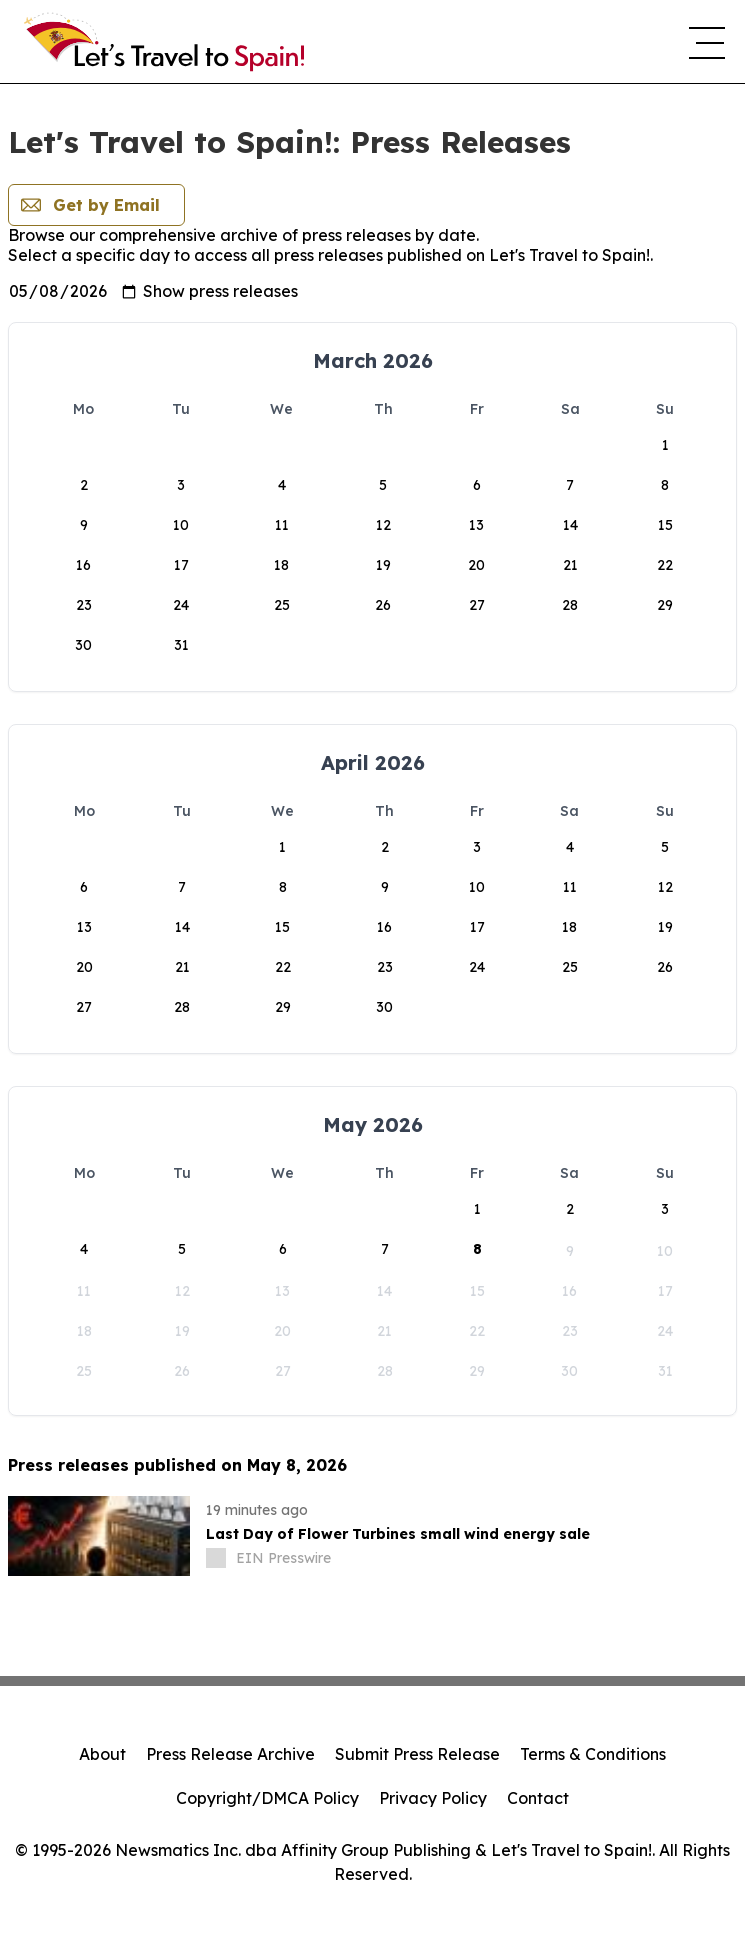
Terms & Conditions (593, 1754)
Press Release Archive (230, 1754)
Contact (538, 1798)
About (102, 1754)
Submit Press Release (417, 1754)
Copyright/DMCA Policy (267, 1798)
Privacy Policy (433, 1798)
